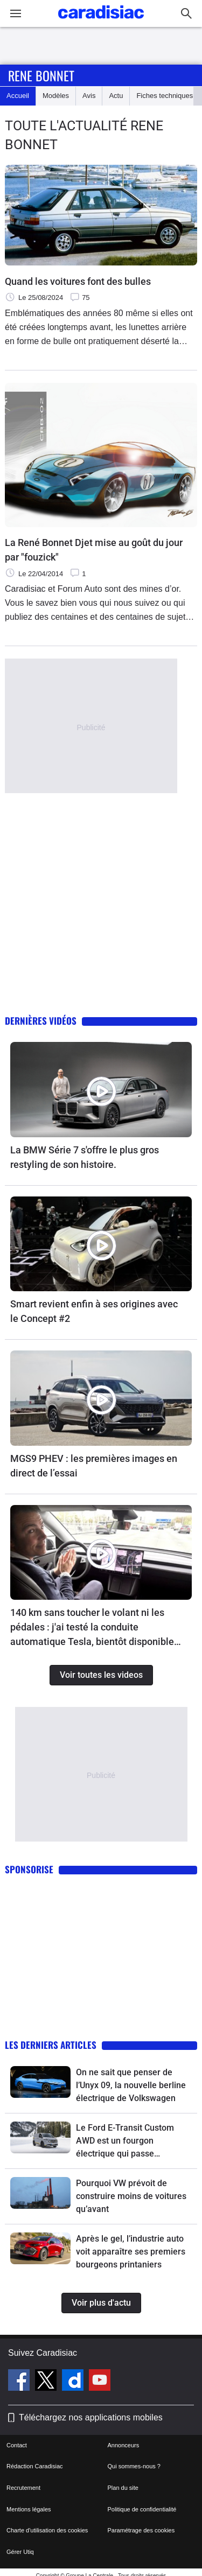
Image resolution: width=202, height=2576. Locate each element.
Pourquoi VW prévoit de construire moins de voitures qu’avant (131, 2196)
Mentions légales (28, 2509)
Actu (116, 96)
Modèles (56, 96)
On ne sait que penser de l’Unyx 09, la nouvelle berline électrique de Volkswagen (131, 2085)
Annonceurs (124, 2445)
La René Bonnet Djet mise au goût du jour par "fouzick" (94, 550)
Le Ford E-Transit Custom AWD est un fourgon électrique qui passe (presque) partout (125, 2141)
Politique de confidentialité (142, 2509)
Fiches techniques (164, 96)
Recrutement (23, 2487)
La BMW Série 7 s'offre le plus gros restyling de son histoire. (84, 1157)
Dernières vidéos (40, 1020)
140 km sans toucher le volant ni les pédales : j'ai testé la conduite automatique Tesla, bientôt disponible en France (92, 1628)
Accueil (17, 96)
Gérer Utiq (20, 2552)
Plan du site (123, 2487)
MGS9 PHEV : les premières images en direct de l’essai (93, 1466)
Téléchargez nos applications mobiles (91, 2417)
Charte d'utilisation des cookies (47, 2530)
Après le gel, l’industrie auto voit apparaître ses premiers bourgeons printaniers (130, 2252)
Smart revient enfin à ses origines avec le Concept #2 (94, 1311)
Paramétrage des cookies (141, 2530)
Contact (16, 2445)
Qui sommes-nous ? (134, 2466)
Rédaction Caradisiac (34, 2466)
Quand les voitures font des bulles (78, 281)
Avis (88, 96)
